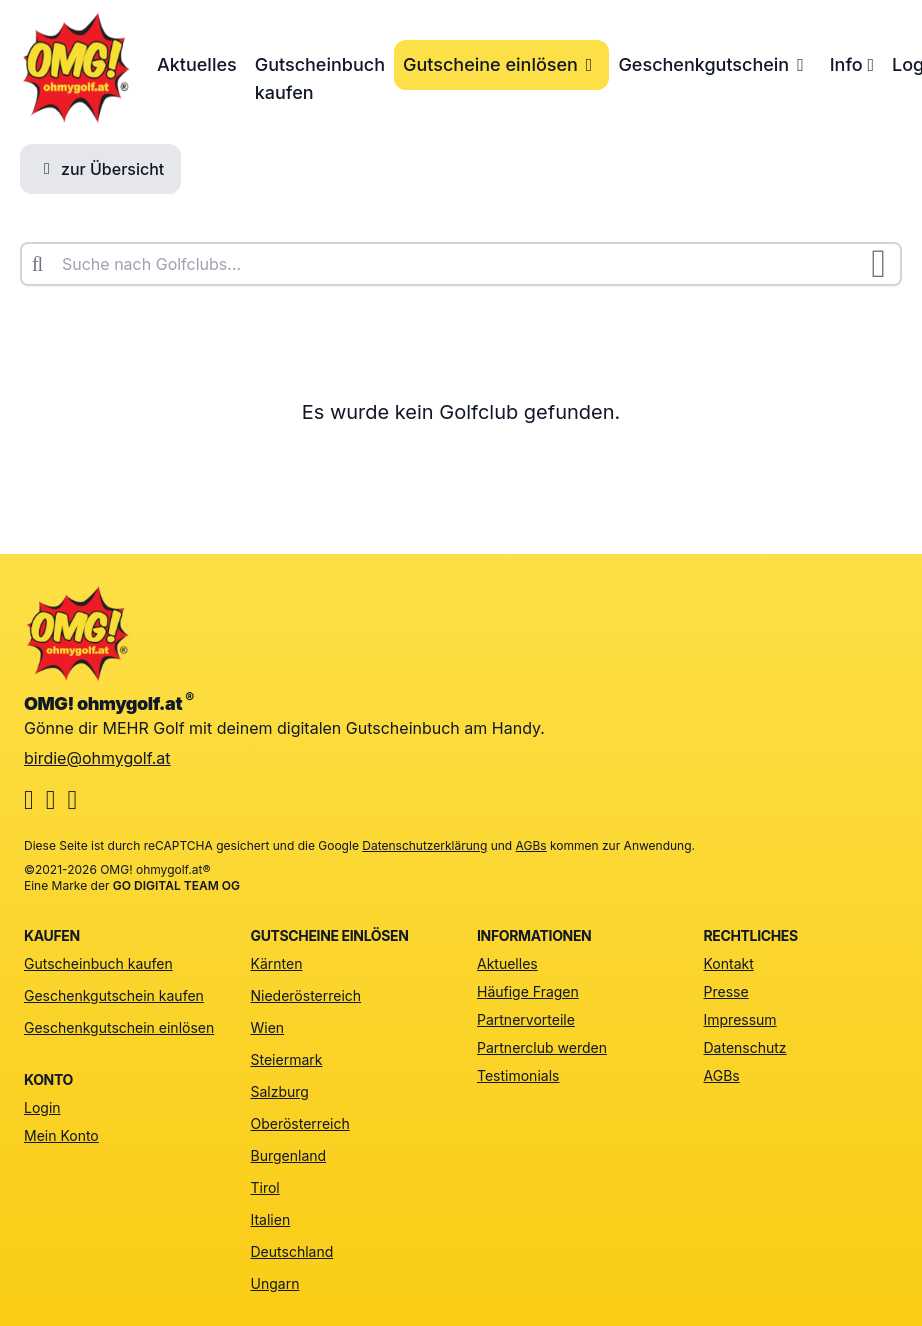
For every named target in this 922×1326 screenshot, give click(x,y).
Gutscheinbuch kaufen (320, 78)
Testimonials (518, 1075)
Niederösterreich (306, 995)
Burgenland (289, 1155)
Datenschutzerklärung (424, 845)
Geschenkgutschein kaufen (114, 995)
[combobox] (461, 264)
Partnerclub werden (542, 1047)
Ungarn (275, 1283)
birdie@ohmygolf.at (97, 758)
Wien (268, 1027)
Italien (271, 1219)
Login (42, 1107)
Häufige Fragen (528, 991)
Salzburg (280, 1091)
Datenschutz (745, 1047)
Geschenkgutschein (714, 64)
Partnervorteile (526, 1019)
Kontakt (729, 963)
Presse (726, 991)
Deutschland (292, 1251)
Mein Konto (61, 1135)
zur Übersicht (100, 169)
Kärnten (277, 963)
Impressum (740, 1019)
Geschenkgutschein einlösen (119, 1027)
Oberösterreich (300, 1123)
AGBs (531, 845)
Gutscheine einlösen (501, 64)
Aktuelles (197, 64)
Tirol (265, 1187)
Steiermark (287, 1059)
